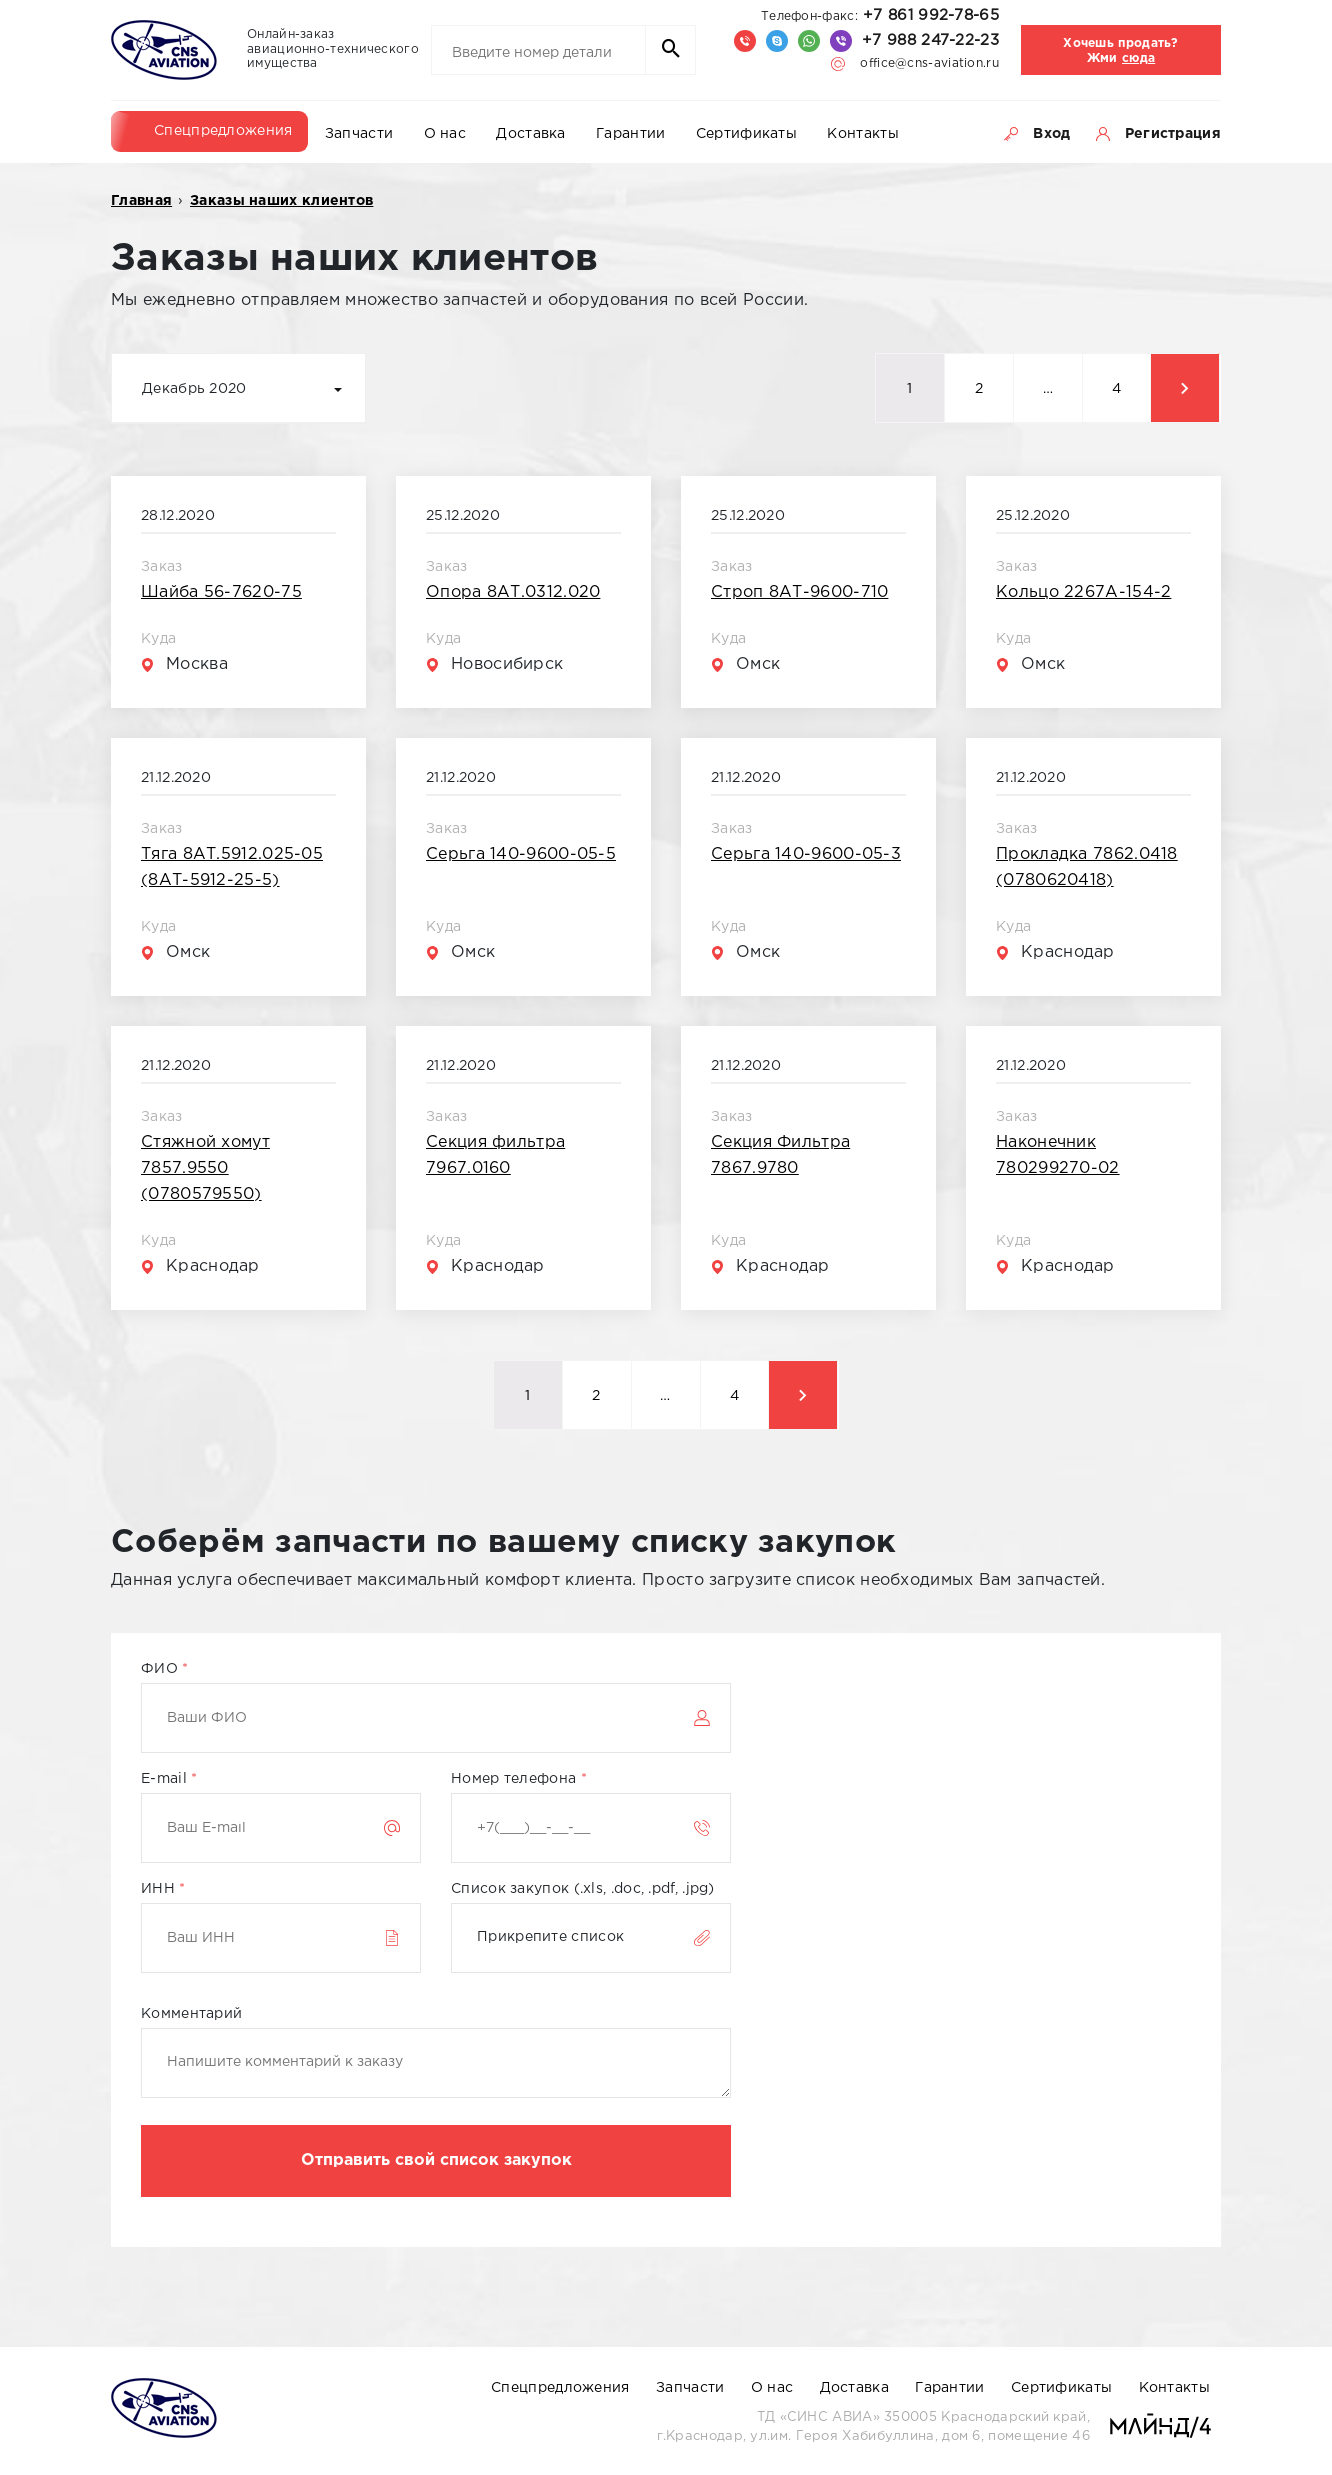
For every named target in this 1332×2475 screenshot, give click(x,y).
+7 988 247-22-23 (930, 40)
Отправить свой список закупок (436, 2160)
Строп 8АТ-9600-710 (799, 592)
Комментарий (191, 2014)
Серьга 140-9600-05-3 (806, 854)
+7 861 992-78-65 (880, 15)
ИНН (163, 1889)
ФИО (165, 1669)
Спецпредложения (223, 131)
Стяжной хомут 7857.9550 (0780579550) (205, 1168)
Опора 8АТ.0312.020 (513, 592)
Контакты (862, 134)
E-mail (169, 1779)
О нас (445, 134)
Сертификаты (746, 134)
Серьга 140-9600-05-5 (521, 854)
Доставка (530, 134)
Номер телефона (519, 1779)
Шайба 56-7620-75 (221, 592)
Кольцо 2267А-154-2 (1083, 592)
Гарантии (630, 134)
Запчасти (359, 134)
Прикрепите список (550, 1937)
